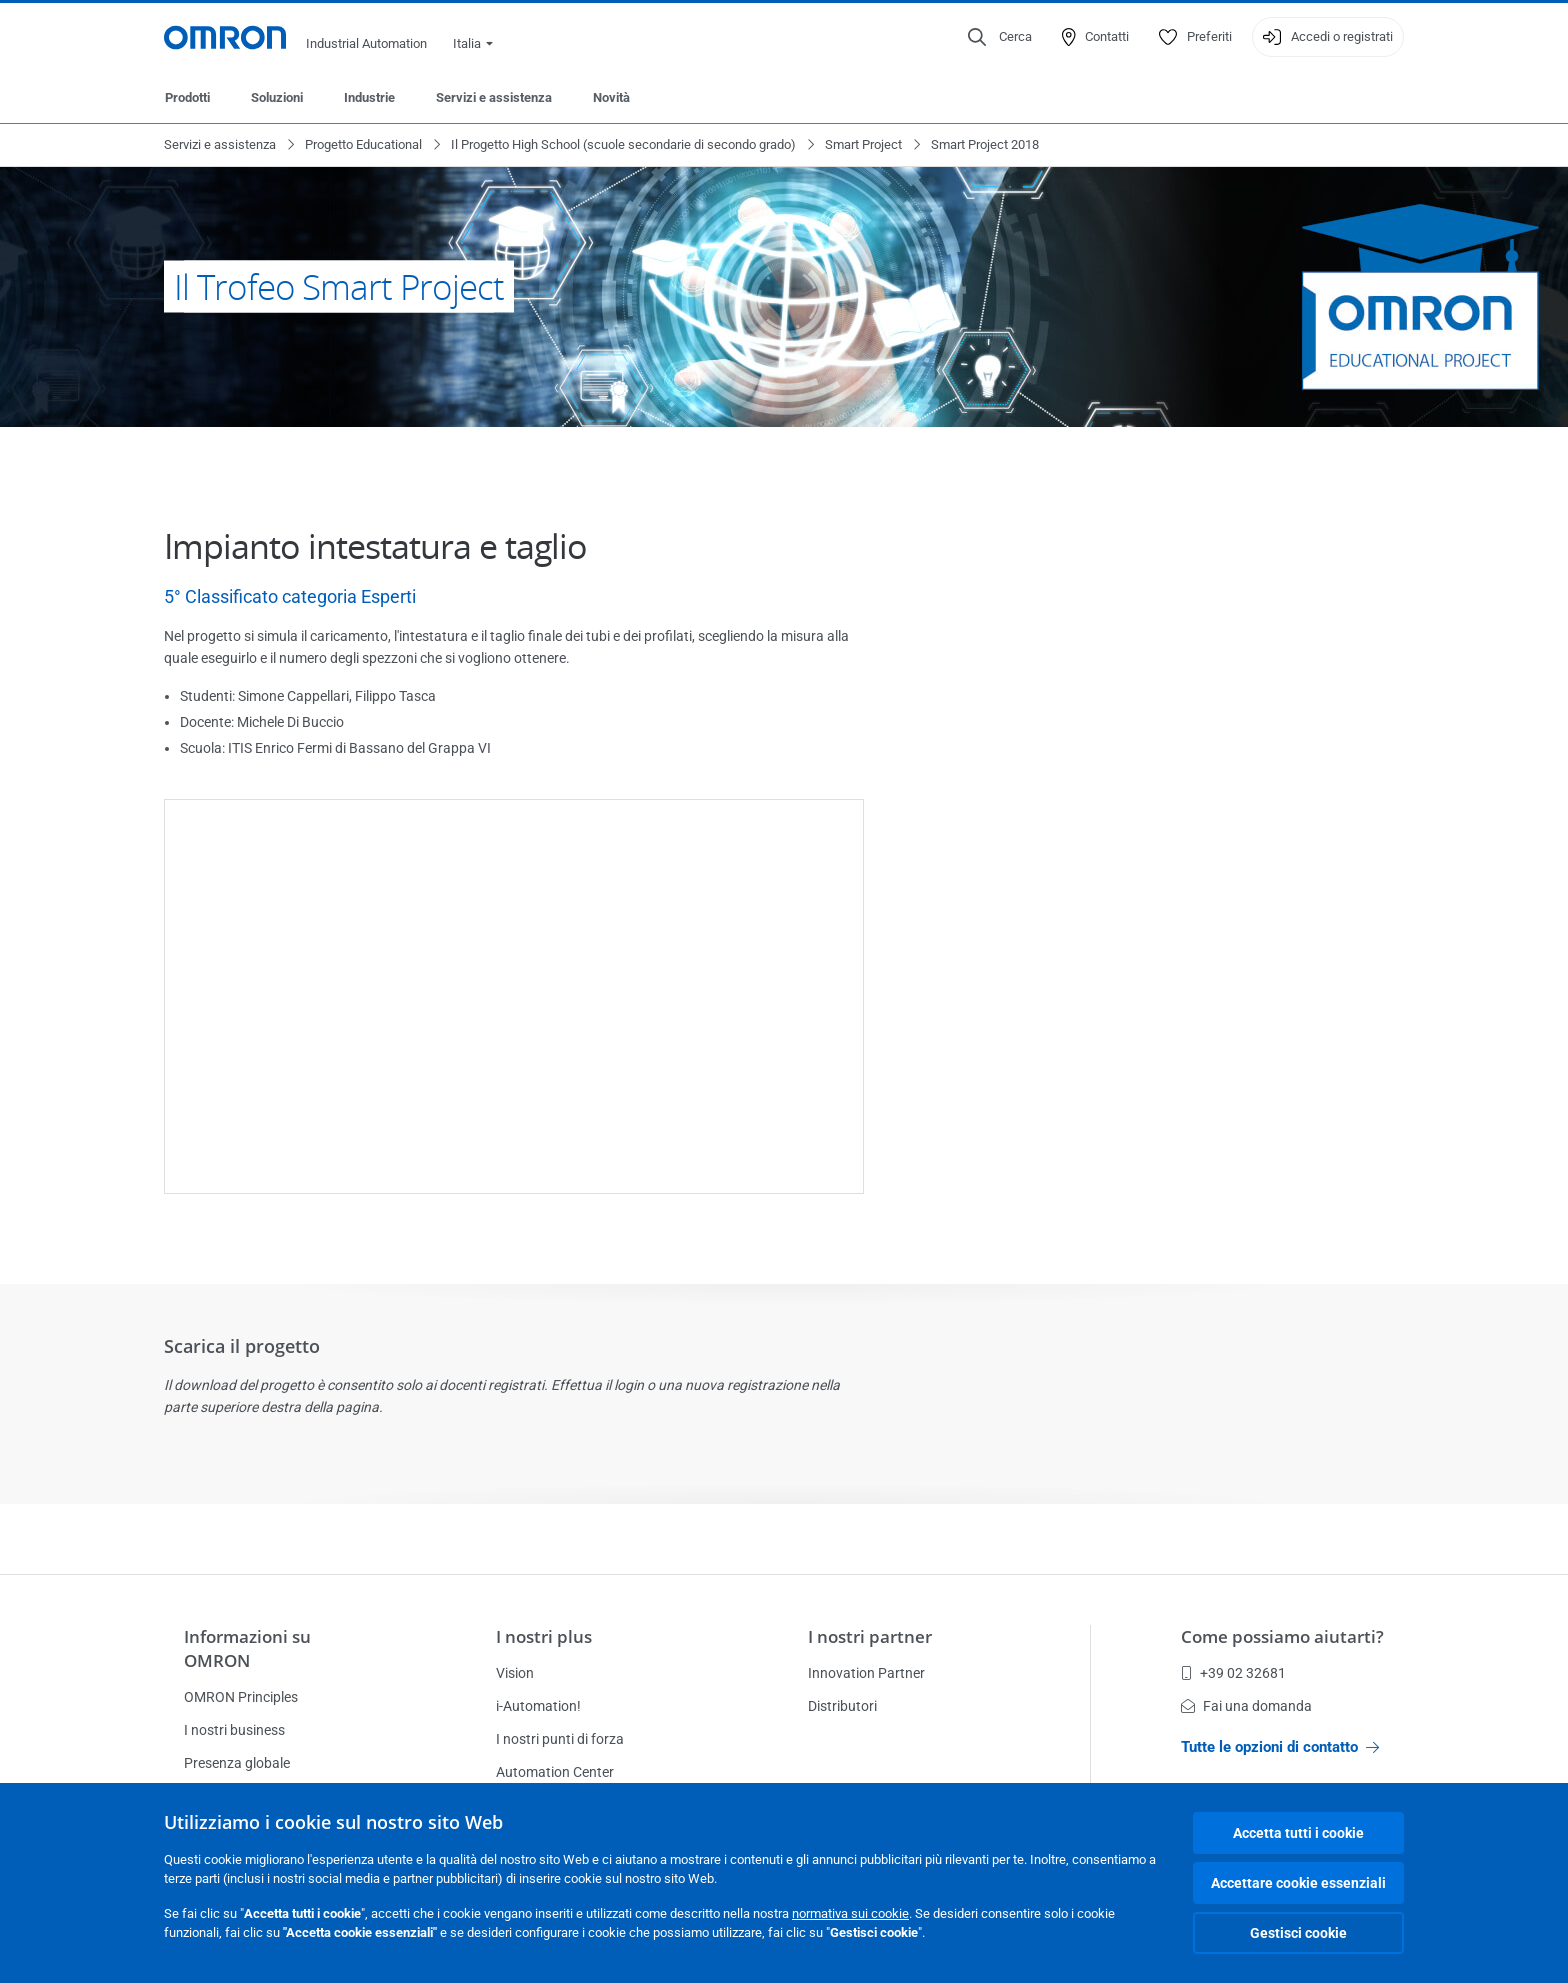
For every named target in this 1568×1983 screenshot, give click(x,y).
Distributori (842, 1706)
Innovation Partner (866, 1673)
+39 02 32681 (1233, 1673)
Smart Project (863, 144)
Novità (611, 97)
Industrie (369, 97)
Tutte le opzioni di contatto (1280, 1747)
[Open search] (1000, 37)
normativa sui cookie (850, 1913)
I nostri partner (870, 1636)
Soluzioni (277, 97)
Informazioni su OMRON (247, 1648)
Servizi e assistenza (494, 97)
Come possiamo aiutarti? (1282, 1636)
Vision (515, 1673)
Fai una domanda (1246, 1706)
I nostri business (234, 1730)
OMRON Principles (241, 1697)
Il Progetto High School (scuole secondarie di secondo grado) (623, 144)
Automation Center (555, 1772)
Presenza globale (237, 1763)
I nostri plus (544, 1636)
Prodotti (187, 97)
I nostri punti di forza (560, 1739)
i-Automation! (538, 1706)
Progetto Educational (363, 144)
